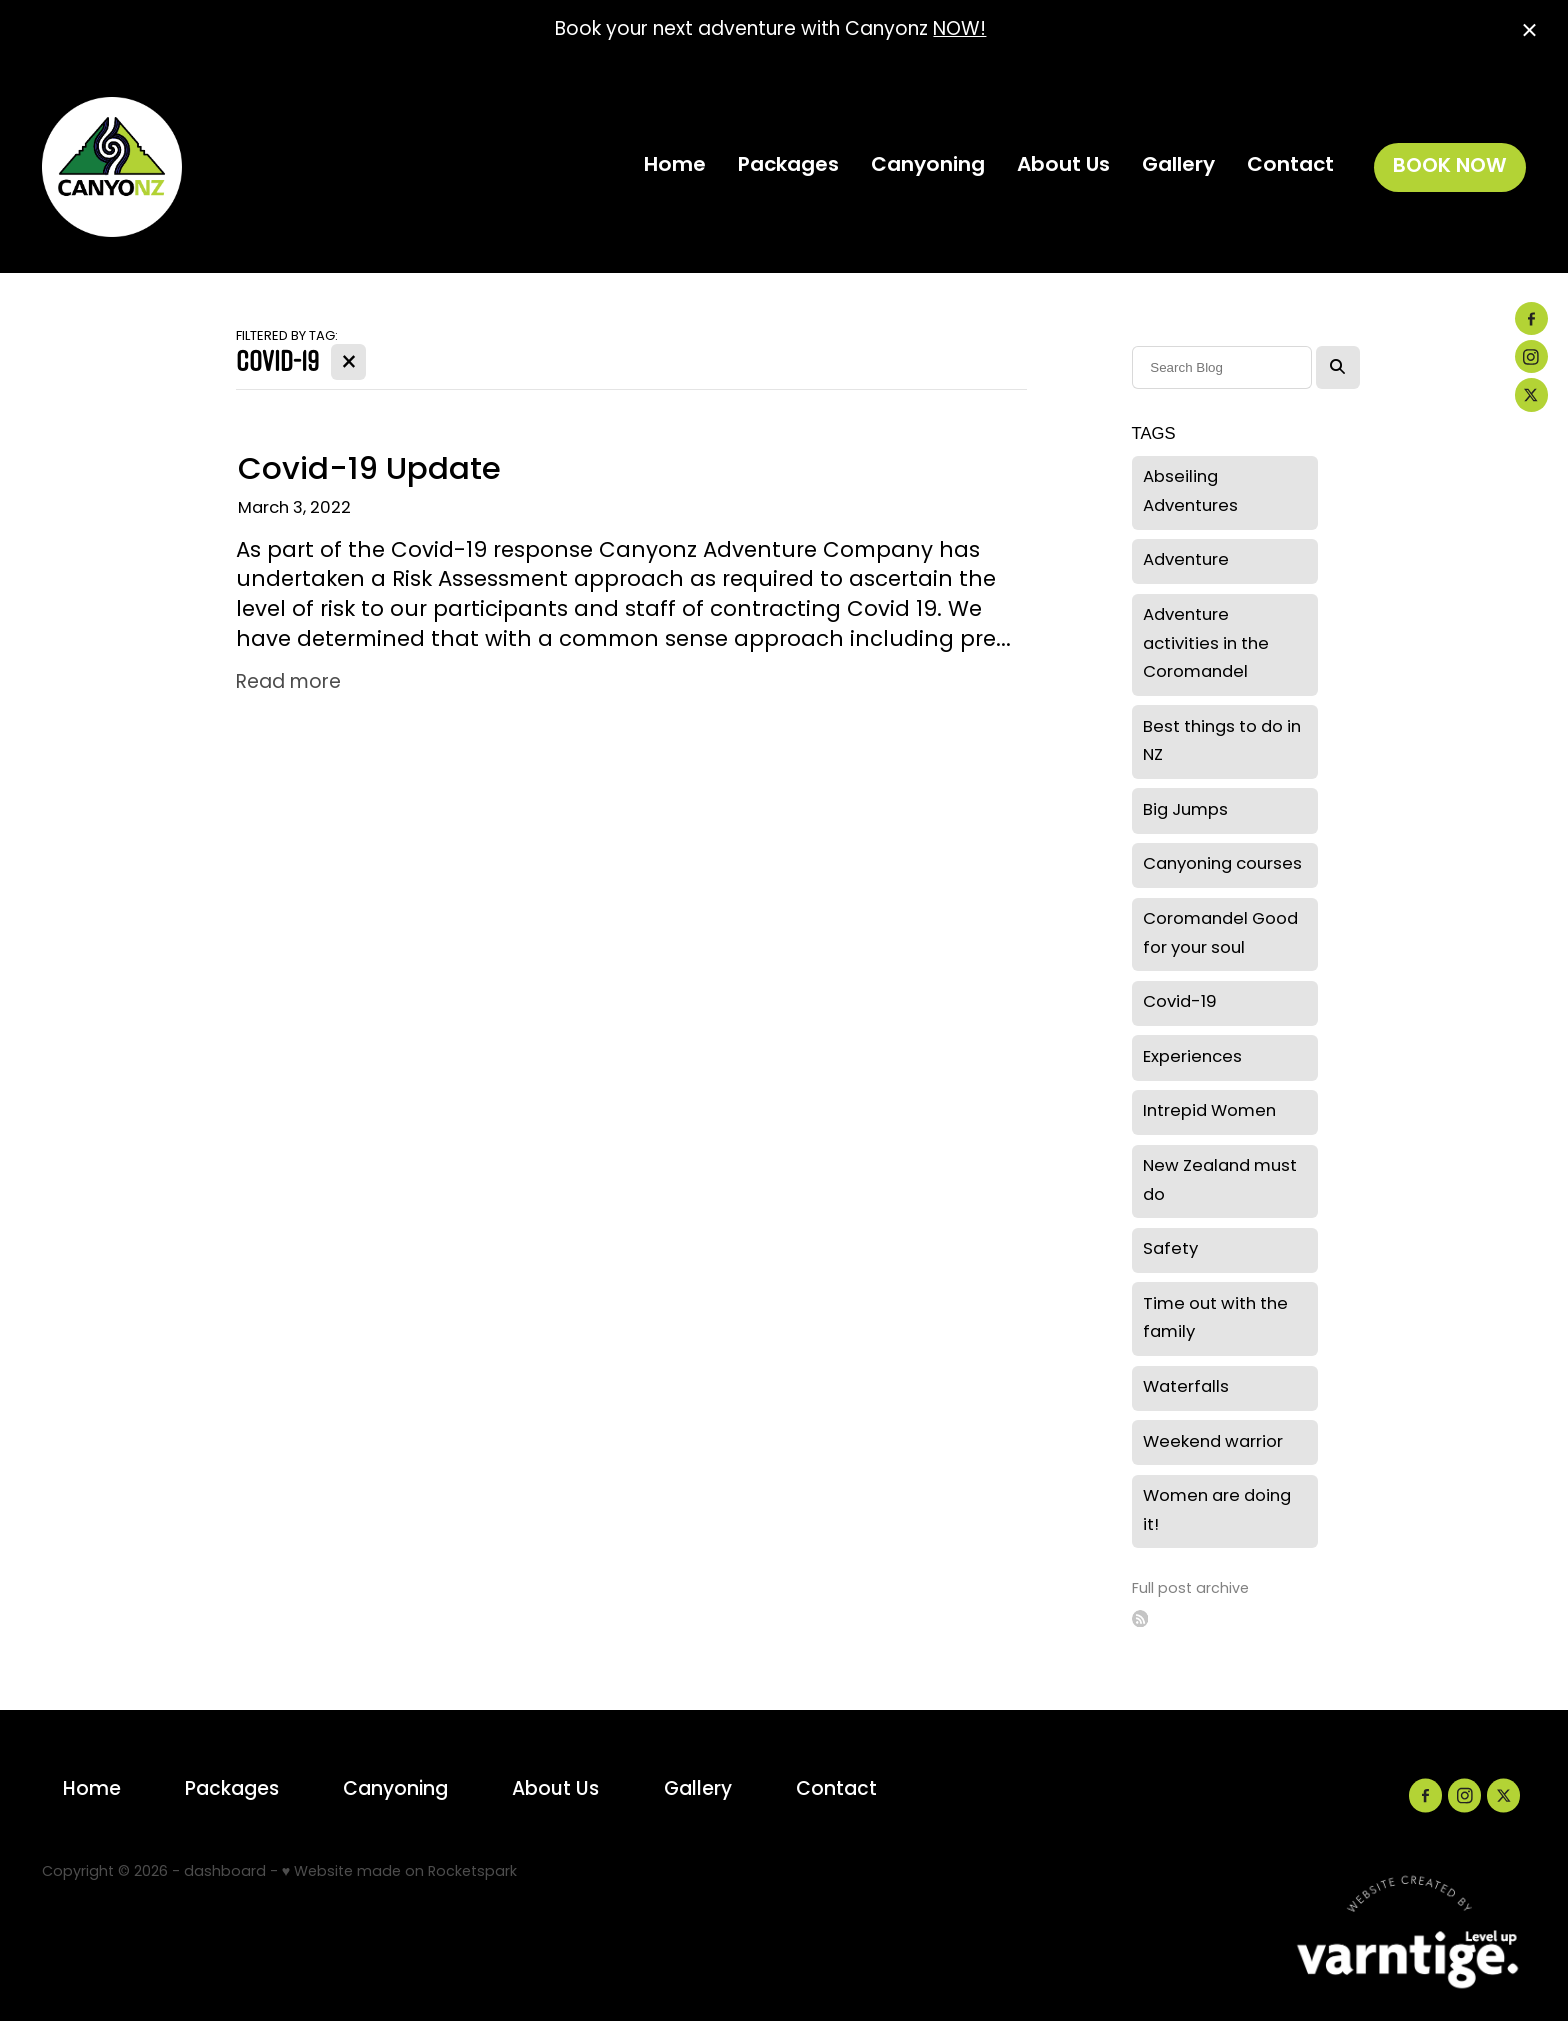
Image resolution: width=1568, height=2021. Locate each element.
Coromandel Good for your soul (1220, 934)
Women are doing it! (1217, 1511)
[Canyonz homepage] (190, 167)
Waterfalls (1186, 1388)
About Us (1063, 166)
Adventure (1186, 561)
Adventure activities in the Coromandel (1206, 644)
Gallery (1178, 166)
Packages (788, 166)
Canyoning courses (1222, 865)
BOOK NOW (1450, 167)
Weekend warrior (1213, 1443)
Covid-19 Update (369, 471)
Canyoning (928, 166)
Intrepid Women (1209, 1112)
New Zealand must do (1220, 1181)
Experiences (1192, 1058)
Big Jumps (1185, 811)
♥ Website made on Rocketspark (399, 1872)
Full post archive (1190, 1589)
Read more (288, 683)
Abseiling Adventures (1190, 492)
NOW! (959, 30)
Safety (1170, 1250)
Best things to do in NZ (1222, 742)
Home (675, 166)
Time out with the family (1215, 1319)
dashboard (225, 1872)
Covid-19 (1180, 1003)
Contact (1290, 166)
